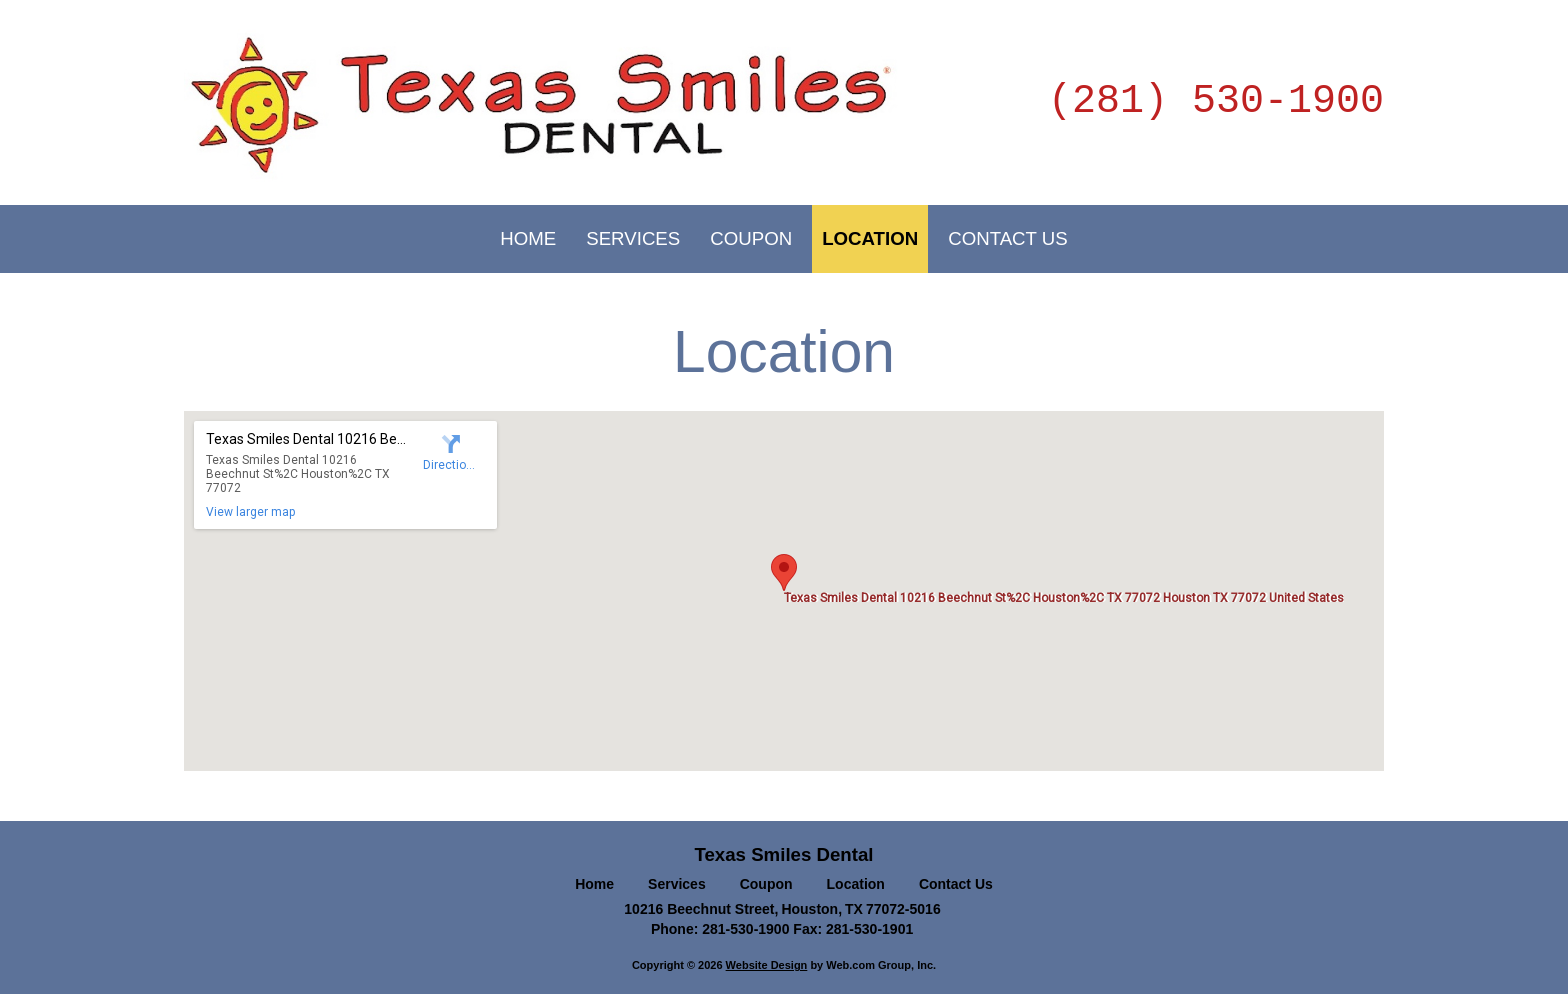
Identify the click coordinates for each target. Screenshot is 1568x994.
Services (677, 884)
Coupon (766, 884)
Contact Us (956, 884)
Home (594, 884)
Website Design (767, 965)
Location (856, 884)
